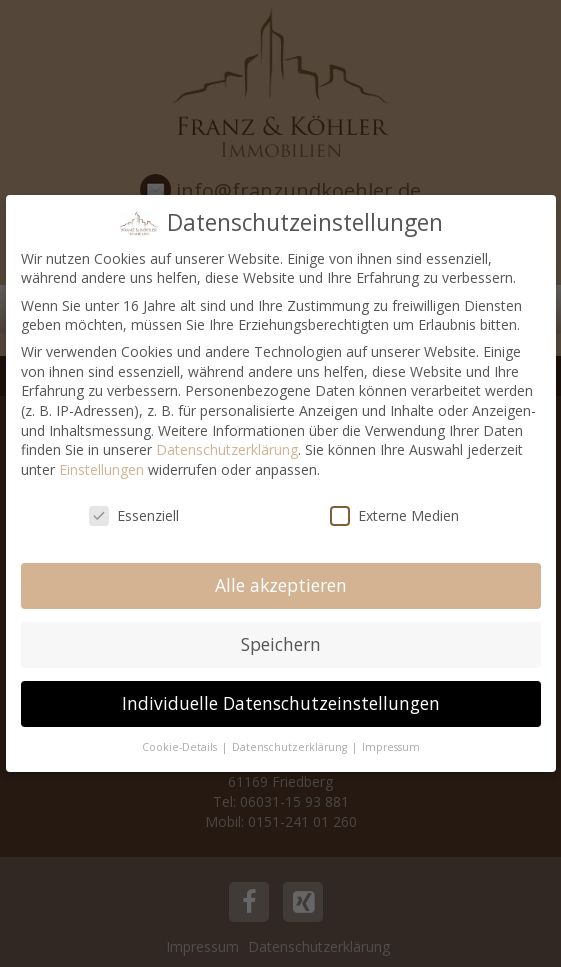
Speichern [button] (281, 644)
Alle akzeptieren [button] (281, 585)
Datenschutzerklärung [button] (291, 747)
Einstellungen (101, 469)
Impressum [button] (391, 747)
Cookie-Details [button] (181, 747)
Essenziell (134, 515)
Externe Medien (394, 515)
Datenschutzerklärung (227, 449)
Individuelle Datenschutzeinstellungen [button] (281, 703)
